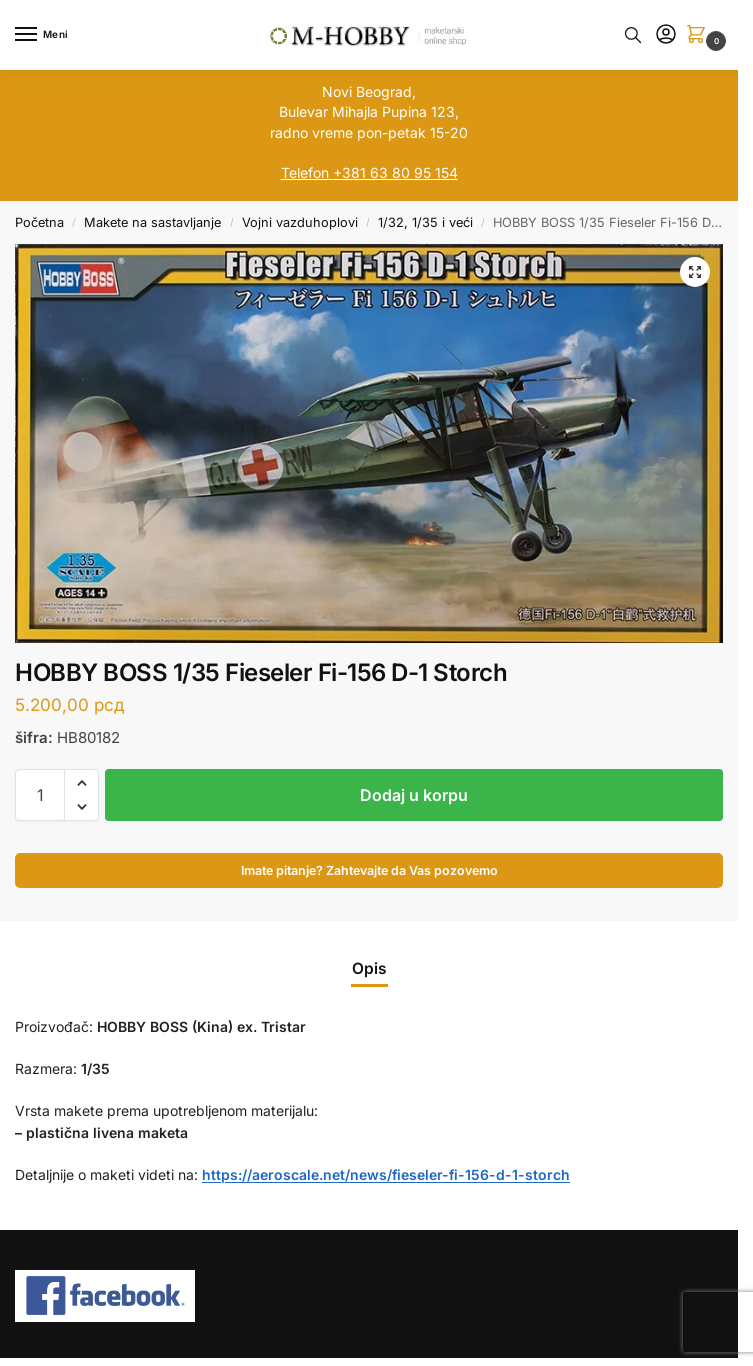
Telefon (305, 172)
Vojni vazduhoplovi (300, 222)
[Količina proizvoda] (40, 795)
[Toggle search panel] (633, 35)
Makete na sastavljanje (152, 222)
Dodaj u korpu (414, 795)
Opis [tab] (369, 968)
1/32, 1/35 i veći (425, 222)
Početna (39, 222)
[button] (700, 35)
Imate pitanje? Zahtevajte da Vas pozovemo (369, 870)
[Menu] (45, 35)
